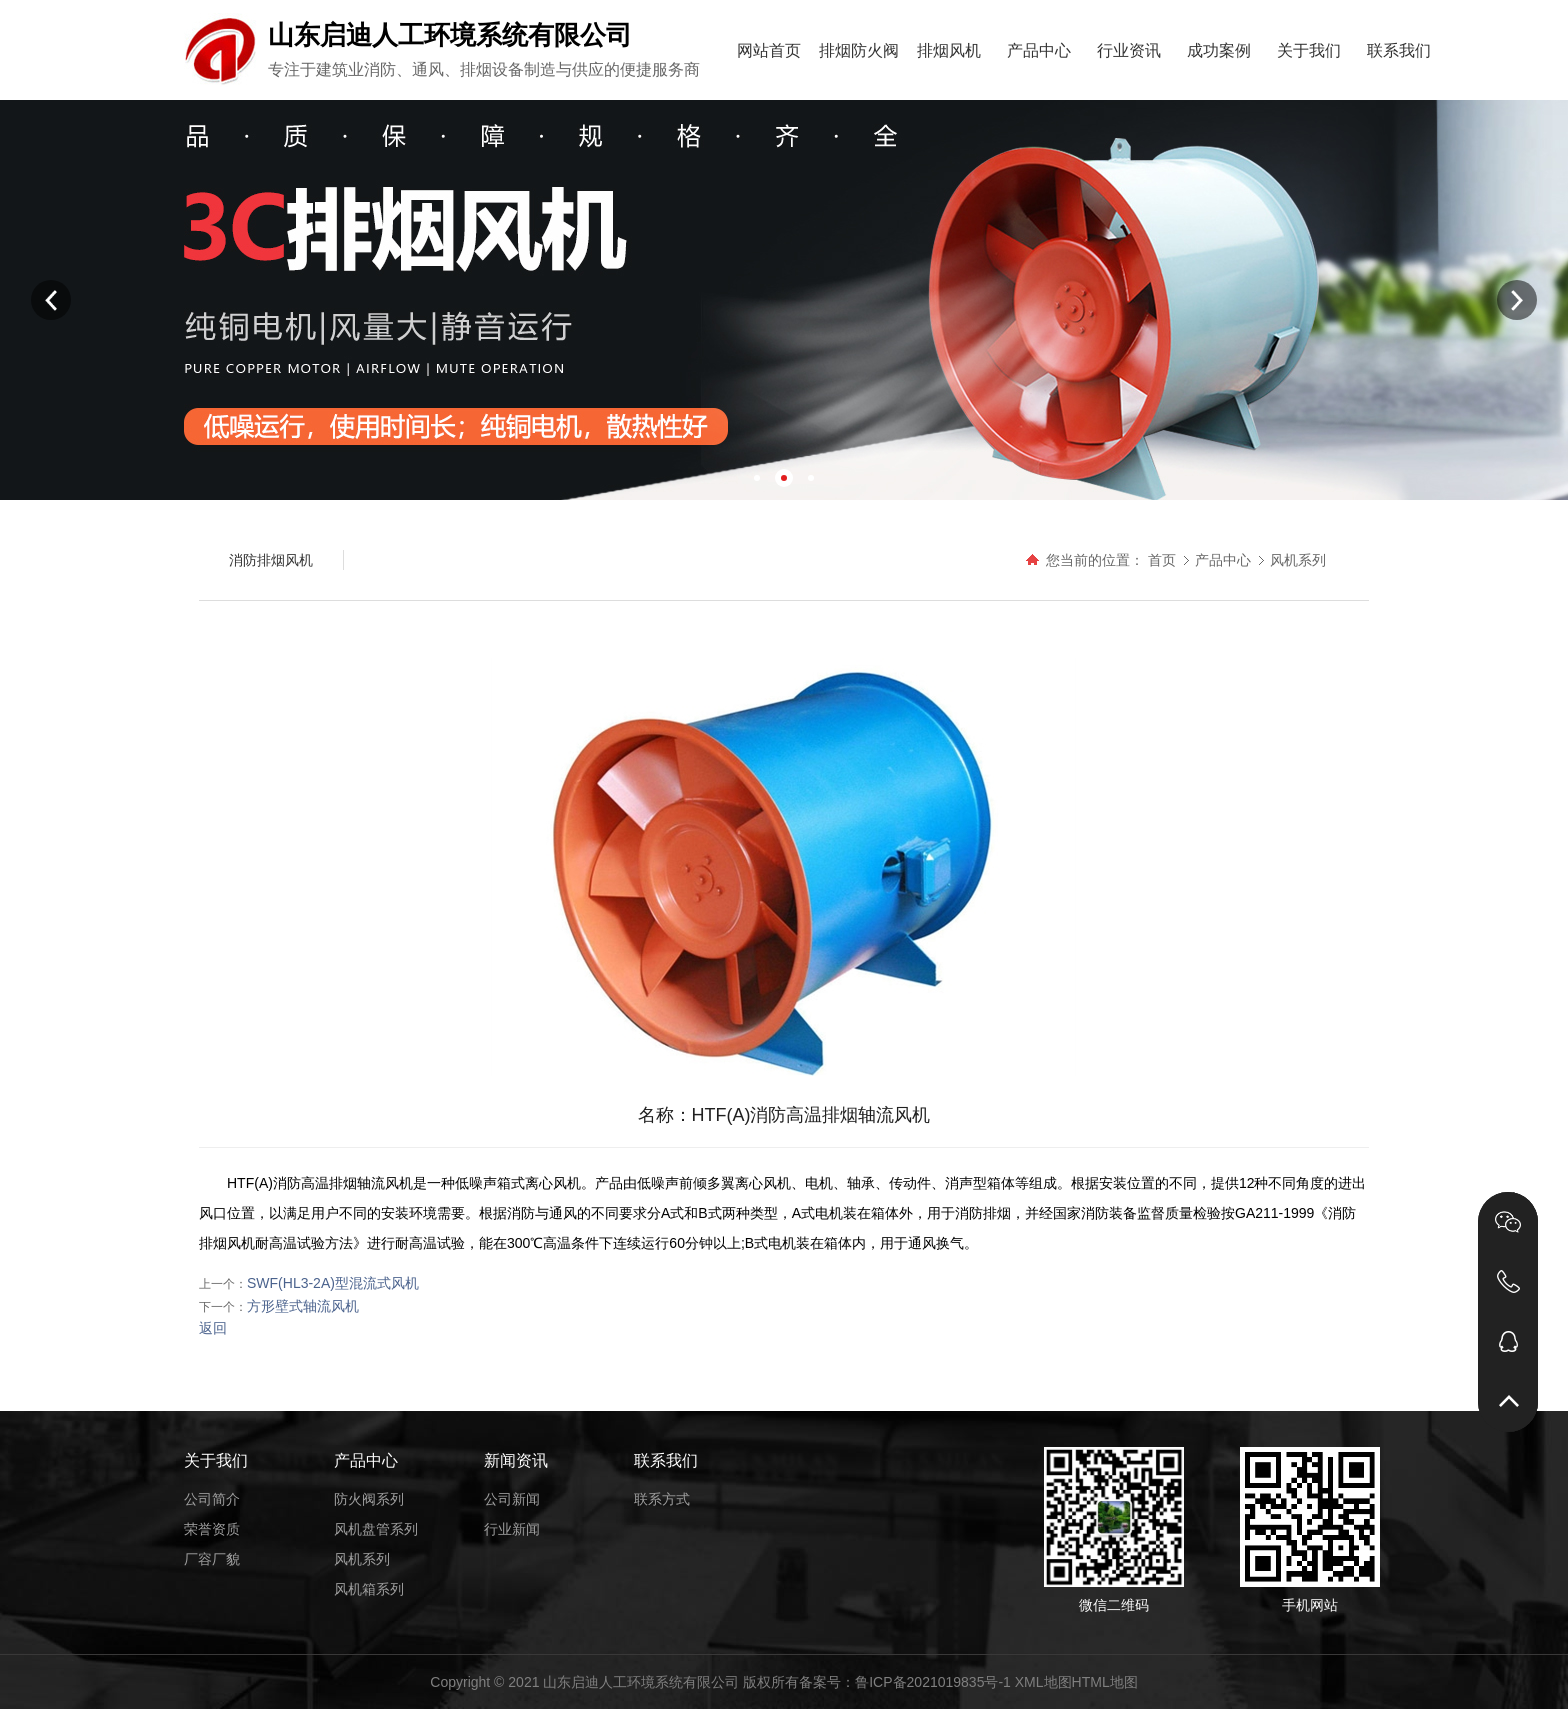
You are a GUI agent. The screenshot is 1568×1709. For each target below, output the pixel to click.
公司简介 (212, 1499)
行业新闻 (512, 1529)
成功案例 (1219, 50)
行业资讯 (1129, 50)
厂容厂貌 (212, 1559)
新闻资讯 (516, 1460)
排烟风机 (949, 50)
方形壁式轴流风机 (303, 1306)
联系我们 (1399, 50)
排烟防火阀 (859, 50)
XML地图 (1043, 1682)
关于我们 (1309, 50)
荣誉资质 (212, 1529)
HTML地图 (1105, 1682)
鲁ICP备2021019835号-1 (933, 1682)
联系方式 (662, 1499)
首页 (1162, 560)
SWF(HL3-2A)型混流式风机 (333, 1283)
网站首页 (769, 50)
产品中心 (1039, 50)
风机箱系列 (369, 1589)
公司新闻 (512, 1499)
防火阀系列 (369, 1499)
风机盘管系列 (376, 1529)
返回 (213, 1328)
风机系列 (1298, 560)
